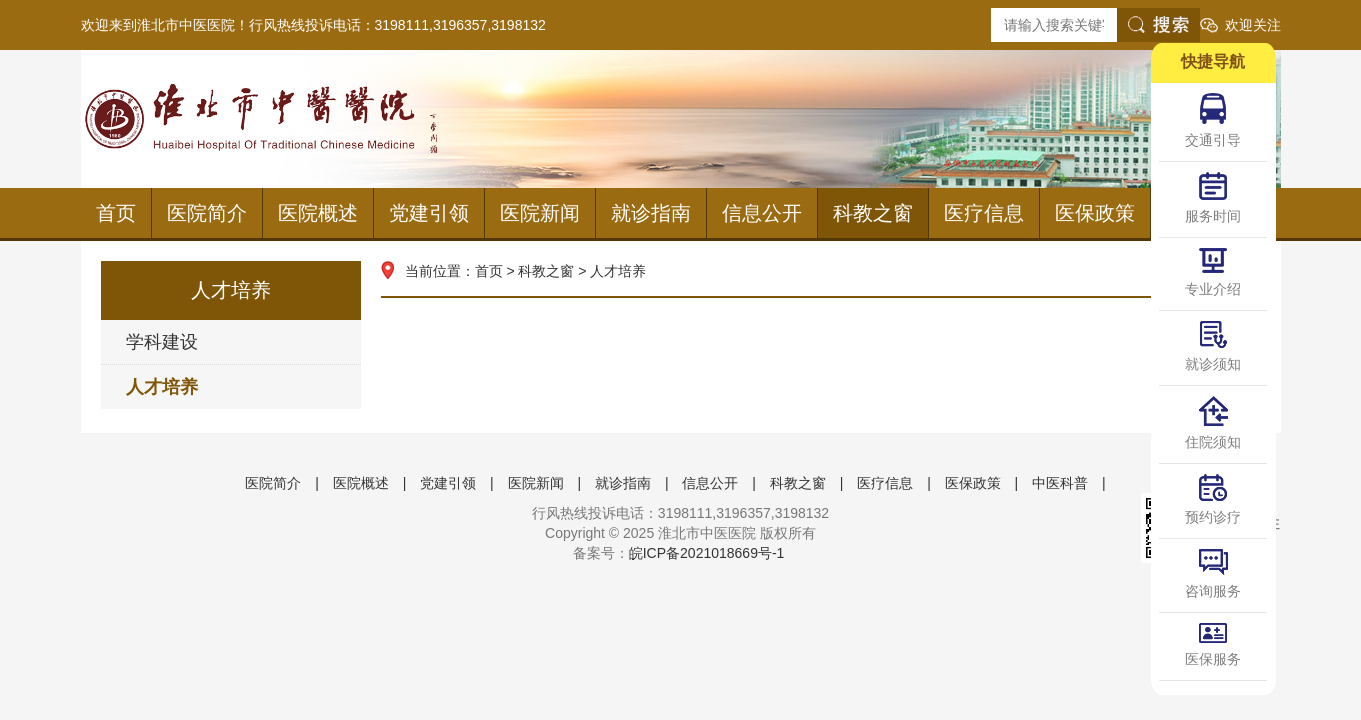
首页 (116, 213)
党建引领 (429, 213)
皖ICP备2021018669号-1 (707, 553)
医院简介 (207, 213)
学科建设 (162, 342)
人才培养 (162, 387)
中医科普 (1060, 483)
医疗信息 (984, 213)
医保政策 (1095, 213)
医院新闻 (540, 213)
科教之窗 (873, 213)
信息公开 (762, 213)
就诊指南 (651, 213)
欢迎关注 (1253, 25)
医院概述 (318, 213)
